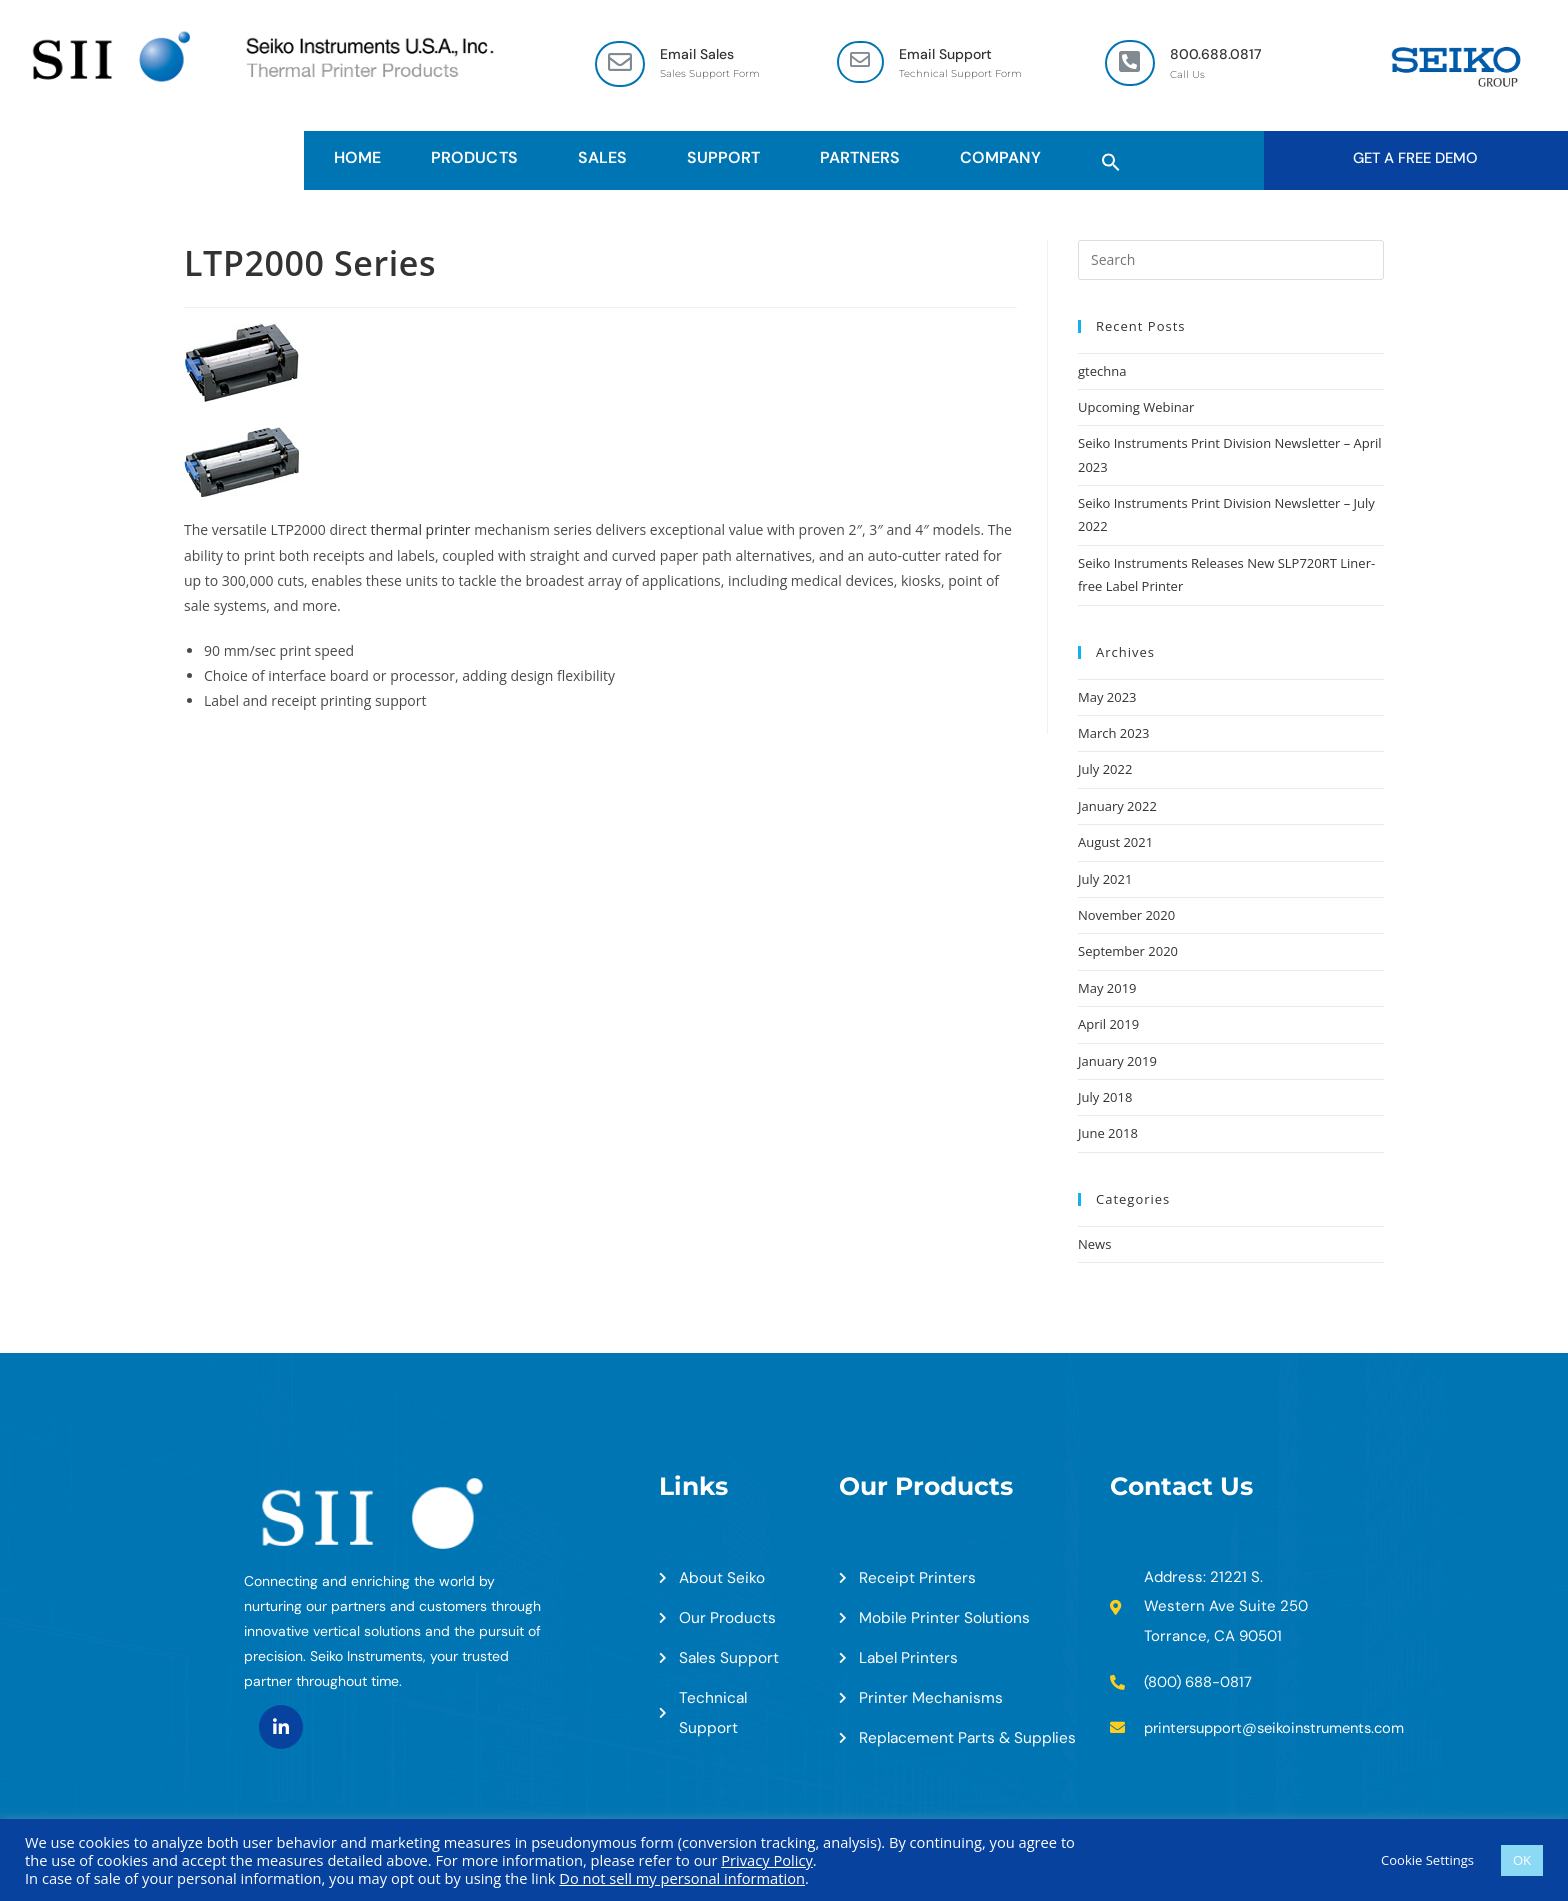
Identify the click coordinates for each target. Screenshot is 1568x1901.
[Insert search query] (1231, 261)
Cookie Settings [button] (1427, 1860)
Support (728, 158)
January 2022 (1117, 807)
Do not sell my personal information (682, 1878)
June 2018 (1108, 1135)
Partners (865, 158)
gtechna (1102, 372)
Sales (607, 158)
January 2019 (1117, 1062)
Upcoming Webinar (1136, 408)
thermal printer (421, 530)
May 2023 (1107, 698)
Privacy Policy (767, 1860)
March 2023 (1114, 734)
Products (479, 158)
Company (1005, 158)
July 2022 (1105, 771)
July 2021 (1105, 880)
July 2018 (1105, 1098)
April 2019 (1108, 1025)
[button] (1111, 159)
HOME (357, 158)
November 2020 (1126, 916)
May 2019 (1107, 989)
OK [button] (1522, 1860)
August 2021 (1115, 843)
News (1094, 1245)
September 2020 (1128, 953)
